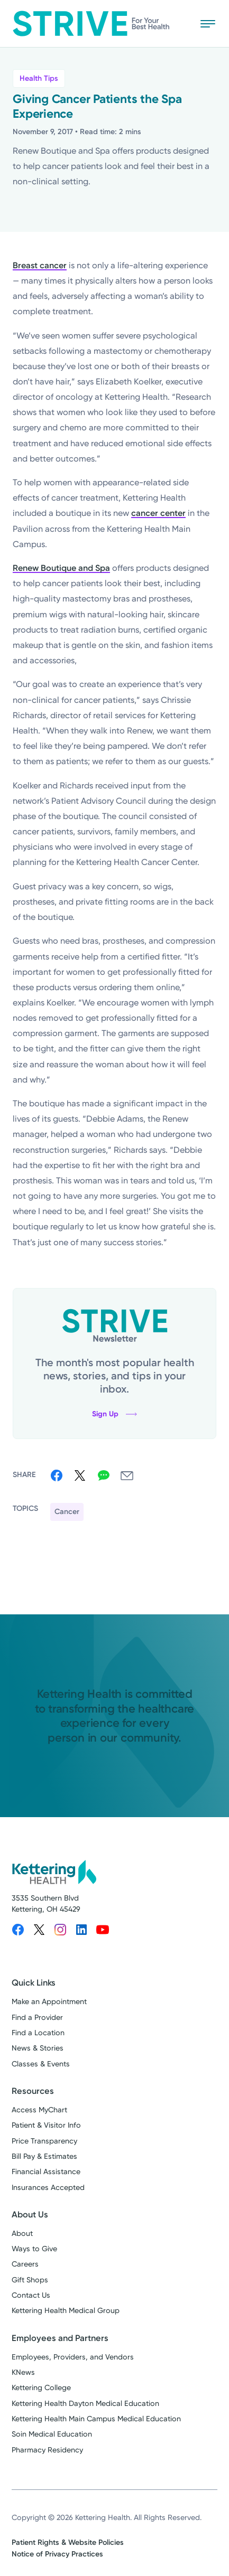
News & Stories (37, 2048)
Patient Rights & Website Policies (68, 2542)
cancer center (158, 513)
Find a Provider (37, 2017)
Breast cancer (40, 265)
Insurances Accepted (48, 2187)
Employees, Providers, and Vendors (73, 2357)
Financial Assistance (46, 2171)
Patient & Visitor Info (46, 2125)
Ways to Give (34, 2248)
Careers (25, 2264)
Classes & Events (41, 2064)
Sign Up (114, 1413)
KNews (23, 2372)
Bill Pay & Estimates (44, 2156)
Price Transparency (44, 2141)
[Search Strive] (176, 23)
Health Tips (39, 78)
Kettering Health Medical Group (66, 2310)
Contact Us (31, 2295)
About (22, 2233)
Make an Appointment (49, 2001)
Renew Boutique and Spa (61, 568)
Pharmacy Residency (47, 2450)
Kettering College (41, 2387)
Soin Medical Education (52, 2434)
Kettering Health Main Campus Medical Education (96, 2418)
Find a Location (38, 2032)
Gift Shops (30, 2280)
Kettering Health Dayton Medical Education (85, 2403)
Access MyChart (39, 2109)
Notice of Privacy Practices (57, 2554)
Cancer (66, 1511)
